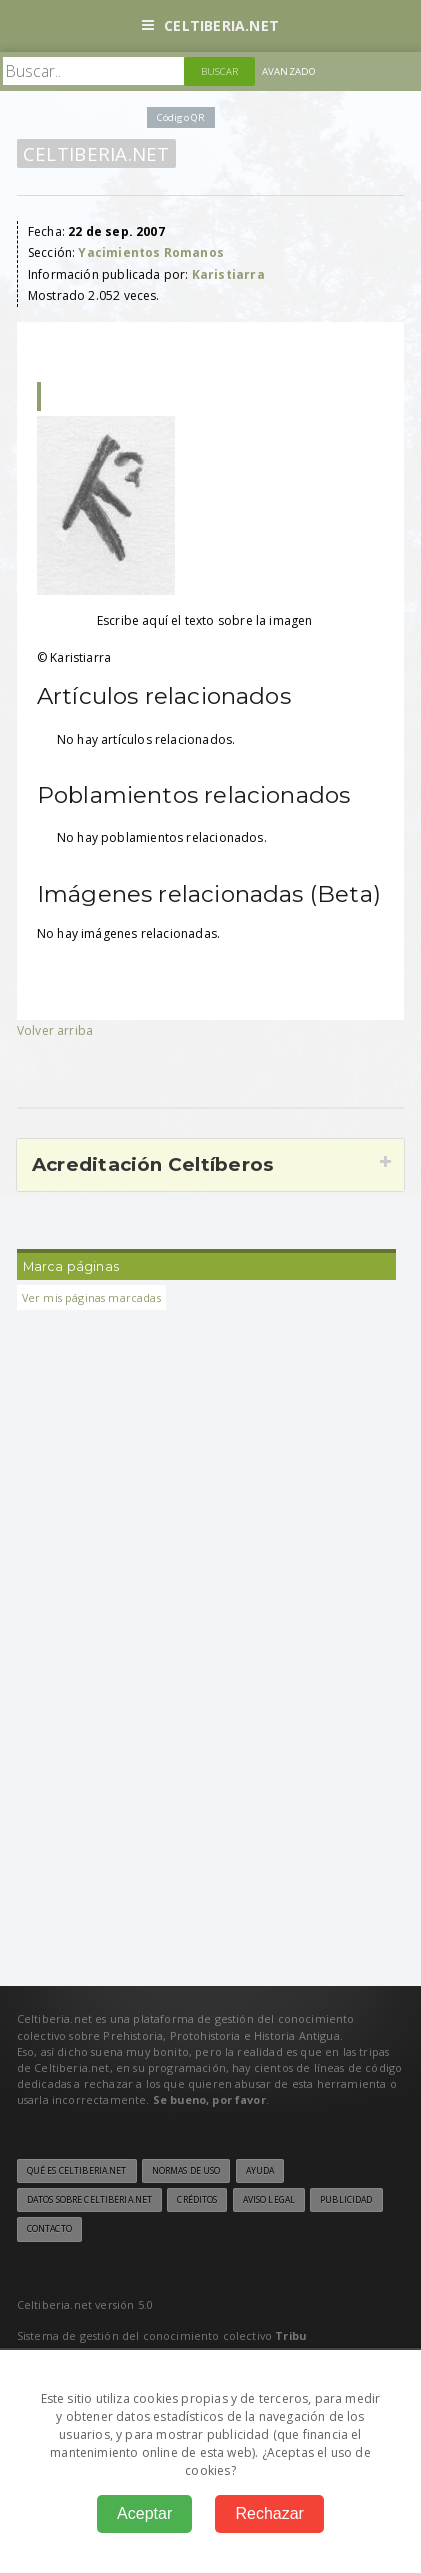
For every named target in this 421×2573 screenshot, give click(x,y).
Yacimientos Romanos (150, 252)
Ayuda (260, 2171)
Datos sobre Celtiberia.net (89, 2200)
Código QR (181, 117)
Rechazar (269, 2513)
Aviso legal (269, 2200)
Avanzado (289, 71)
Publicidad (346, 2200)
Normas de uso (186, 2171)
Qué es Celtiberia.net (77, 2171)
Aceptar (144, 2513)
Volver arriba (55, 1030)
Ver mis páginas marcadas (91, 1297)
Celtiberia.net (210, 25)
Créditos (197, 2200)
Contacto (49, 2229)
